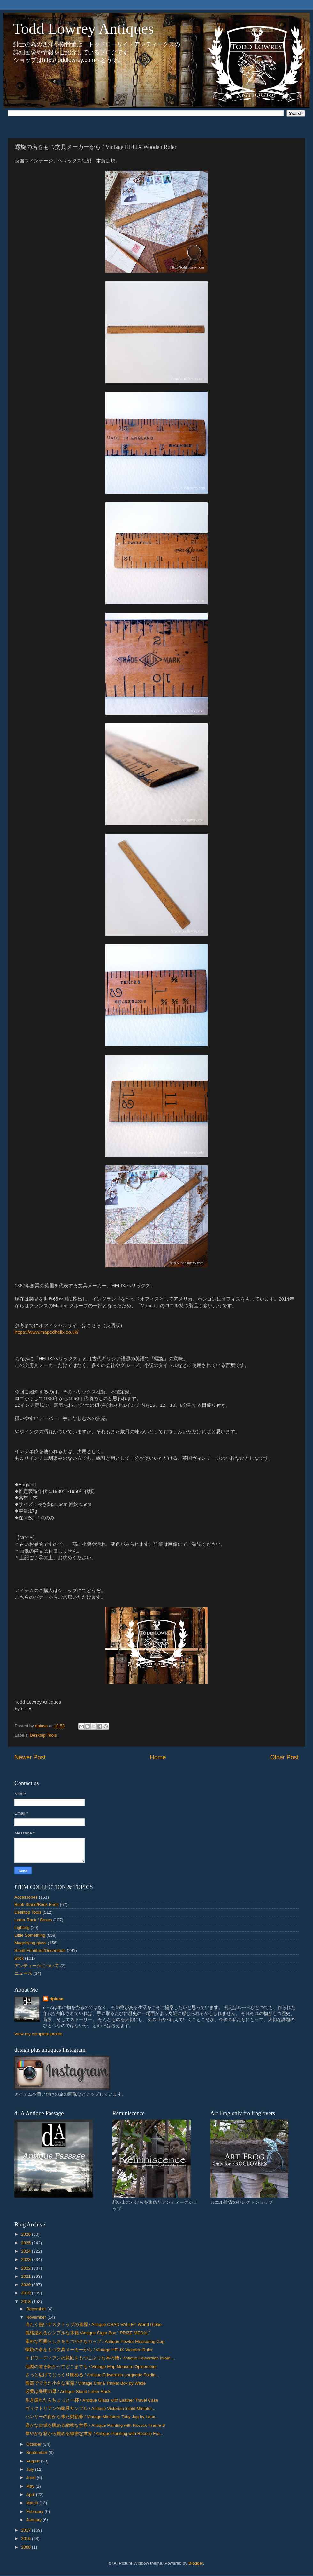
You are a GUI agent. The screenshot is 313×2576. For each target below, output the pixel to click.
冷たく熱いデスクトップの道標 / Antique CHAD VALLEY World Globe (93, 2324)
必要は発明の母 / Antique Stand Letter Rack (68, 2391)
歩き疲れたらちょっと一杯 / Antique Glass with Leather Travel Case (91, 2400)
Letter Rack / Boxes (33, 1919)
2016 (26, 2538)
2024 (26, 2251)
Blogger (195, 2563)
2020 (26, 2284)
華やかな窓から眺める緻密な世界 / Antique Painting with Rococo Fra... (94, 2433)
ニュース (23, 1973)
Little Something (29, 1935)
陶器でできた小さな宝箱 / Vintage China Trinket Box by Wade (85, 2383)
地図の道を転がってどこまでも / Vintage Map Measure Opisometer (91, 2366)
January (34, 2519)
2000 (26, 2547)
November (36, 2317)
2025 (26, 2242)
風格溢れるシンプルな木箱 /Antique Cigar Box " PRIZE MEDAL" (87, 2332)
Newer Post (30, 1757)
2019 (26, 2293)
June (31, 2477)
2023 (26, 2259)
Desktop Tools (43, 1735)
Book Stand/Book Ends (36, 1904)
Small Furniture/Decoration (40, 1950)
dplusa (57, 1999)
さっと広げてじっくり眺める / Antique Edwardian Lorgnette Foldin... (92, 2375)
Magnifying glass (30, 1942)
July (30, 2469)
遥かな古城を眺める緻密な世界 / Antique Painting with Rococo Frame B (95, 2425)
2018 (26, 2301)
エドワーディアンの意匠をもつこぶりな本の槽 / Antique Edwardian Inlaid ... (100, 2358)
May (30, 2486)
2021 (26, 2276)
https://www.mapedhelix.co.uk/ (47, 1332)
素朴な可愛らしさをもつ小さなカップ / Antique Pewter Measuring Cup (94, 2341)
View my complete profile (38, 2034)
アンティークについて (36, 1965)
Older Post (284, 1757)
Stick (19, 1958)
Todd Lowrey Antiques (83, 28)
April (31, 2494)
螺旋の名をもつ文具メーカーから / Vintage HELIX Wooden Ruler (89, 2349)
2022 (26, 2268)
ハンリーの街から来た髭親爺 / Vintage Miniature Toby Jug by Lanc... (92, 2416)
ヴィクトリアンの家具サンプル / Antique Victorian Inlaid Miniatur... (90, 2408)
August (33, 2461)
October (34, 2444)
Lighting (21, 1927)
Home (158, 1757)
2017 (26, 2530)
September (37, 2452)
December (36, 2309)
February (35, 2511)
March (32, 2502)
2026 (26, 2234)
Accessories (26, 1897)
